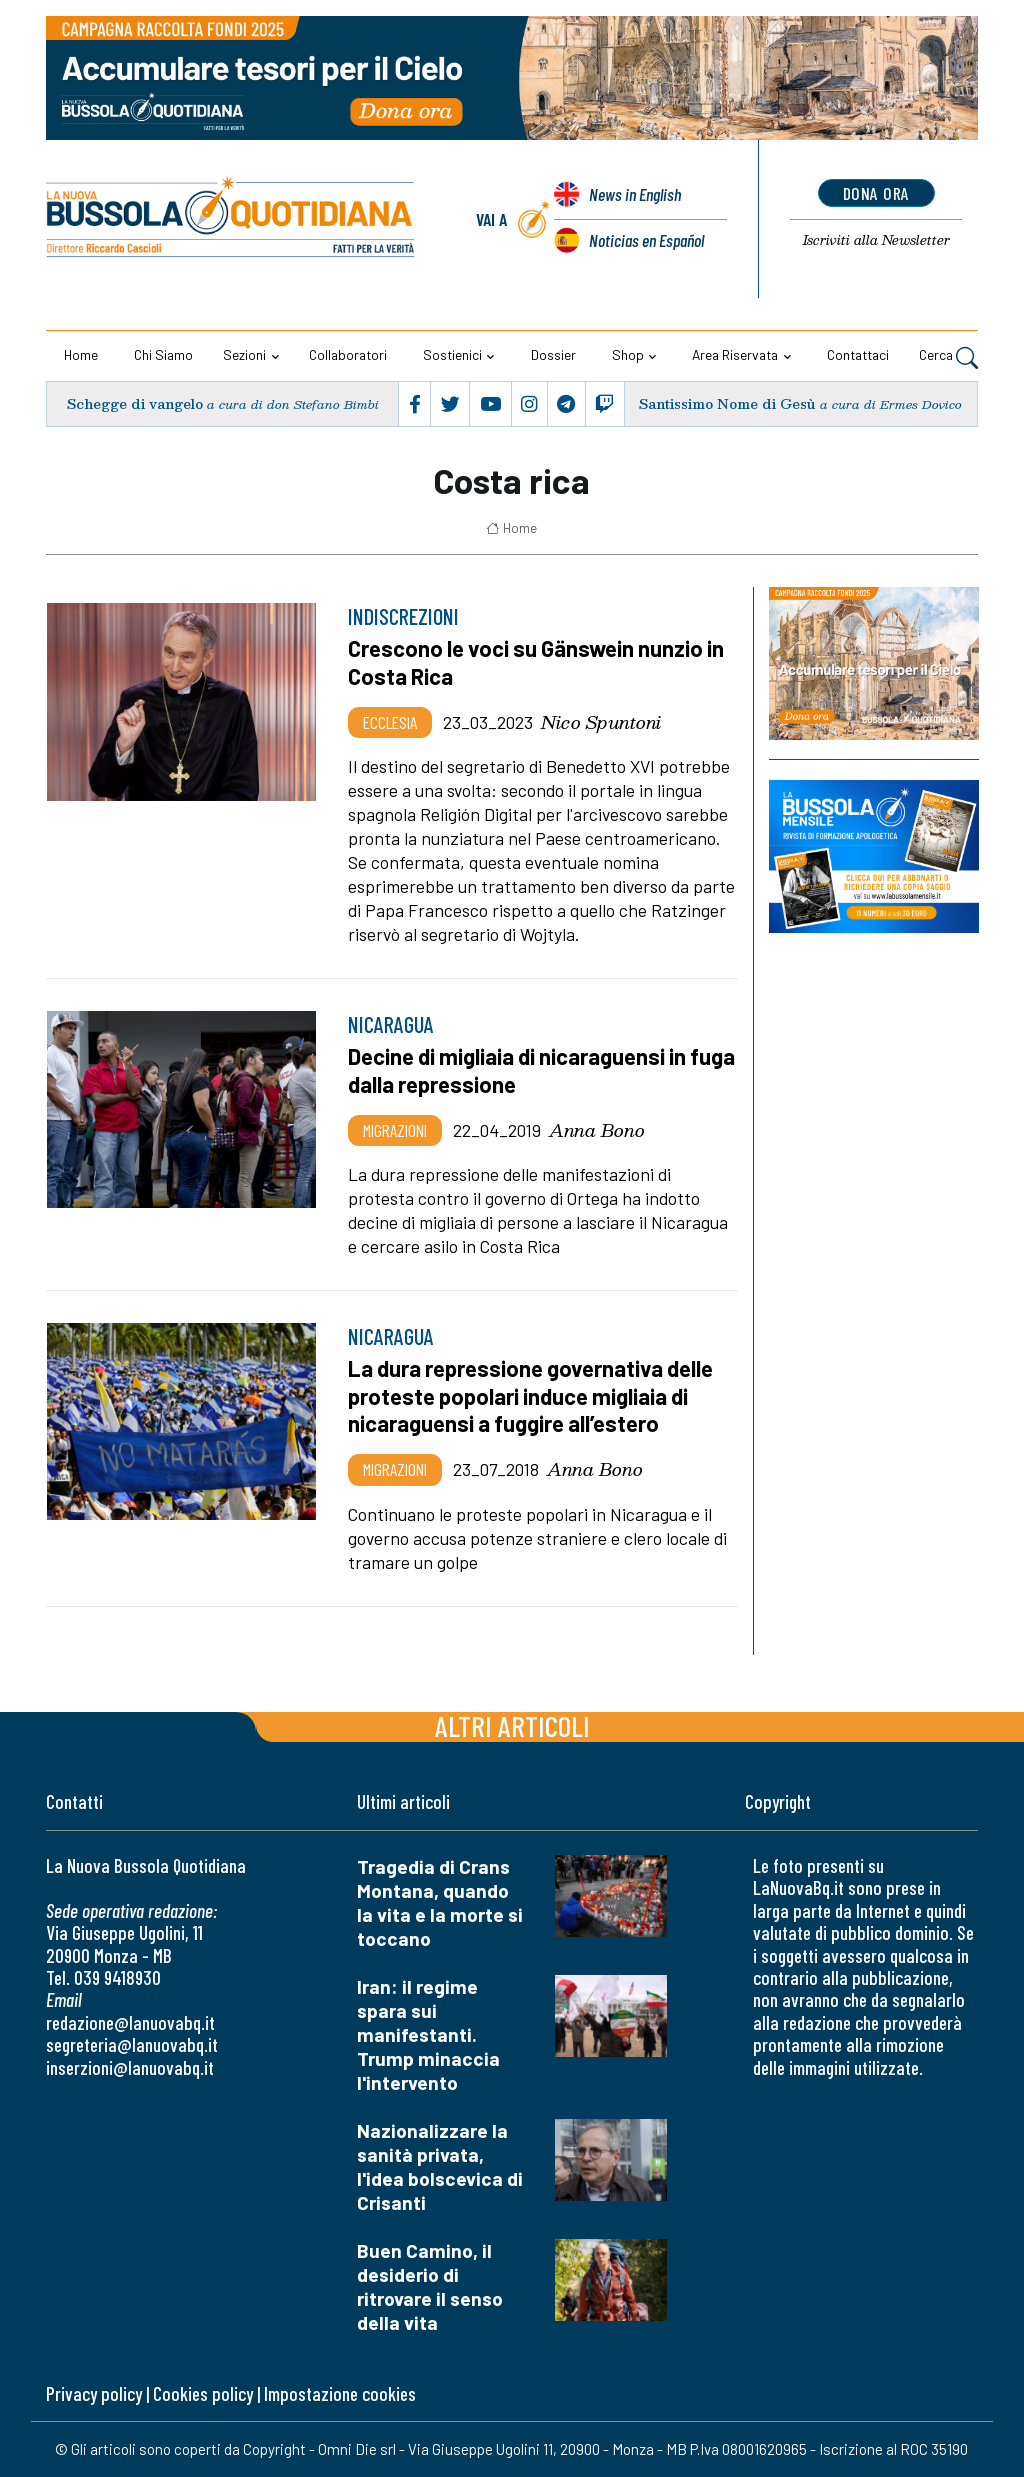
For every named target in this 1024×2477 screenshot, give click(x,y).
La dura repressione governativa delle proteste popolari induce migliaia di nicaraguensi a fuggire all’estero (530, 1395)
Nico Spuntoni (601, 722)
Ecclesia (390, 722)
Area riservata (735, 354)
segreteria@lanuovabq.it (132, 2044)
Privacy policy (94, 2393)
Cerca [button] (948, 357)
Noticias (646, 240)
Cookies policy (203, 2393)
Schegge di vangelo (135, 403)
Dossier (553, 354)
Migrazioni (395, 1130)
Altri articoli (512, 1725)
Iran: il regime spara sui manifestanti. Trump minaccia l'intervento (428, 2034)
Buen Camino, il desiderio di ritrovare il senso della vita (430, 2286)
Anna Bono (597, 1130)
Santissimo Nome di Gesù (727, 403)
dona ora (876, 193)
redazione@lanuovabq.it (130, 2022)
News (635, 194)
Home (81, 354)
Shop (628, 354)
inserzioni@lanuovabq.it (130, 2067)
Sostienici (452, 354)
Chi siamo (163, 354)
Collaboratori (348, 354)
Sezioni (244, 354)
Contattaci (858, 354)
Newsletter (876, 240)
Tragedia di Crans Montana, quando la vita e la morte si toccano (440, 1902)
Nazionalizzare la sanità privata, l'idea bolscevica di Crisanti (440, 2166)
